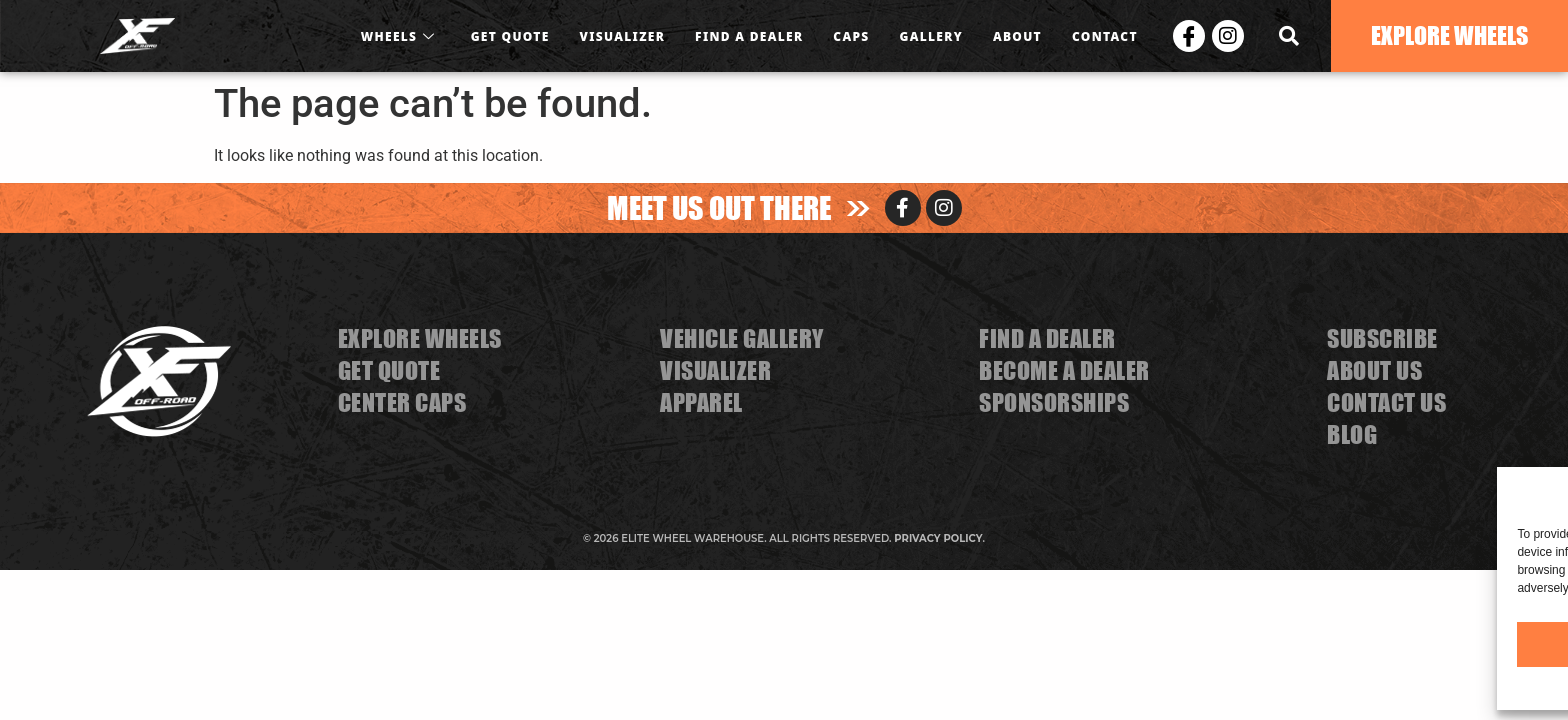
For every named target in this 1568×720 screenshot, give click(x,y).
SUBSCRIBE (1382, 338)
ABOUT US (1374, 370)
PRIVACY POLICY (938, 538)
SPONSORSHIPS (1054, 402)
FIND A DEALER (749, 36)
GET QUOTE (510, 36)
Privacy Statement (1427, 686)
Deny (1386, 643)
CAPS (851, 36)
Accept (1222, 643)
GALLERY (931, 36)
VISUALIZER (623, 36)
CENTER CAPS (402, 402)
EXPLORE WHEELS (420, 338)
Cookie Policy (1333, 686)
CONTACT (1105, 36)
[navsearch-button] (1289, 36)
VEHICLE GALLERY (742, 338)
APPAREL (701, 402)
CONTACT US (1386, 402)
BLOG (1352, 434)
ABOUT (1017, 36)
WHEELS (401, 36)
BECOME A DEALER (1064, 370)
